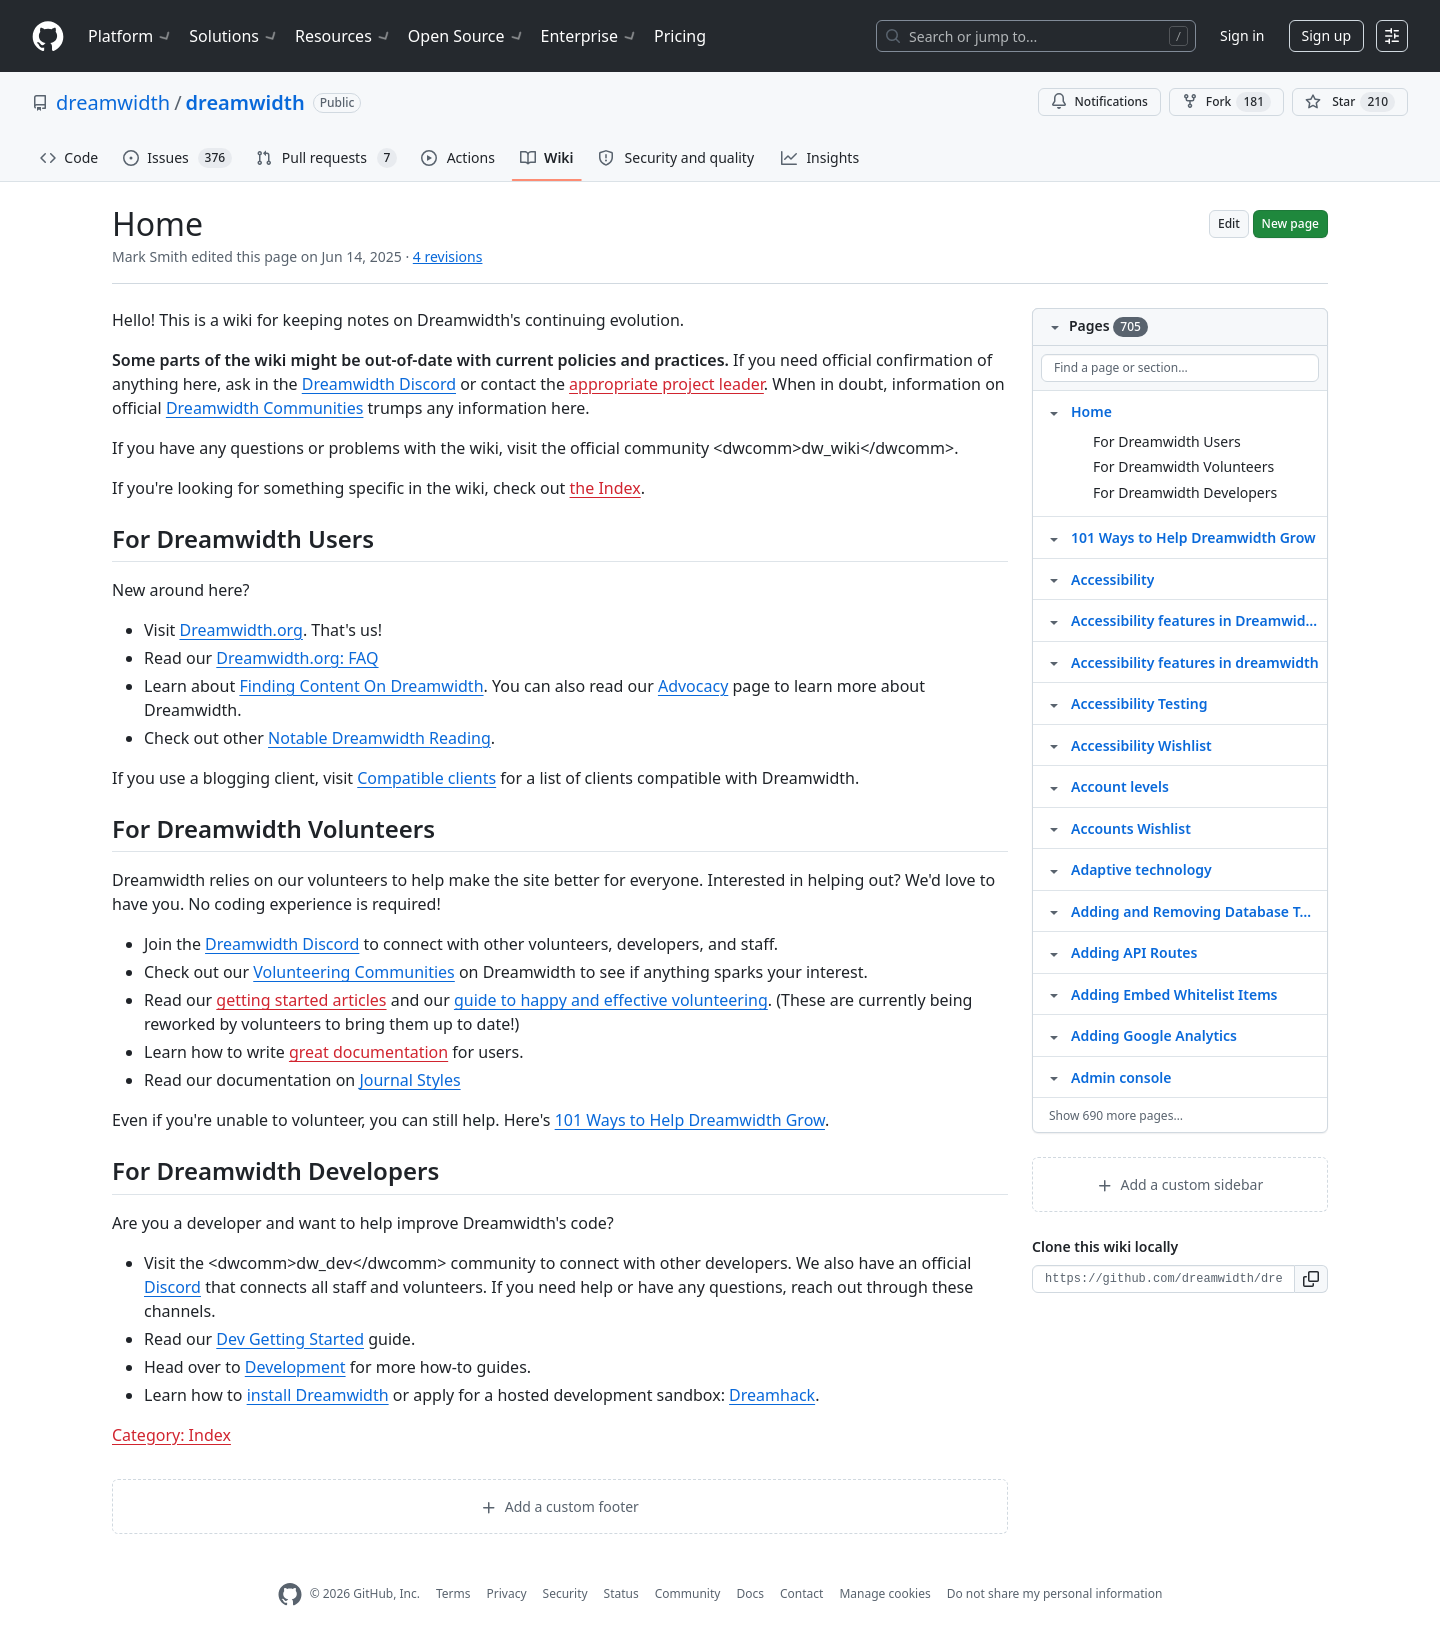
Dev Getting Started (290, 1339)
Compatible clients (426, 778)
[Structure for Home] (1054, 411)
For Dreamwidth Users (1167, 441)
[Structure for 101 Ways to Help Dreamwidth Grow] (1054, 537)
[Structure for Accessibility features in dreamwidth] (1054, 662)
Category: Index (171, 1435)
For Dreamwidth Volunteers (1183, 466)
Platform (130, 36)
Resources (343, 36)
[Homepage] (48, 36)
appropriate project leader (666, 384)
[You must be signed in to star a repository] (1350, 102)
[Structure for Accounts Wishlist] (1054, 828)
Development (295, 1367)
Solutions (234, 36)
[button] (1311, 1279)
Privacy (507, 1593)
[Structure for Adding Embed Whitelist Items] (1054, 994)
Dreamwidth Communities (265, 408)
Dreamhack (772, 1395)
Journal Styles (409, 1080)
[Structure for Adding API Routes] (1054, 952)
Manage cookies (884, 1593)
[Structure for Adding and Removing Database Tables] (1054, 911)
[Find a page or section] (1180, 368)
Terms (453, 1593)
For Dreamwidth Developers (1185, 492)
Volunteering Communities (354, 972)
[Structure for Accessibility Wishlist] (1054, 745)
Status (621, 1593)
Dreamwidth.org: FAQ (297, 658)
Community (688, 1593)
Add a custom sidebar (1180, 1184)
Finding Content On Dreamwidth (361, 686)
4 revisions (448, 256)
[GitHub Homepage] (290, 1594)
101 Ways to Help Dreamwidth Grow (690, 1120)
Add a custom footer (560, 1506)
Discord (172, 1287)
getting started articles (301, 1000)
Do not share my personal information (1055, 1593)
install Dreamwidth (318, 1395)
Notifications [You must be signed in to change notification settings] (1099, 101)
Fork (1226, 102)
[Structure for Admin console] (1054, 1077)
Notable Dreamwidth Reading (379, 738)
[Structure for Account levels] (1054, 786)
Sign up (1326, 35)
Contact (801, 1593)
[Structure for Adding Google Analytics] (1054, 1035)
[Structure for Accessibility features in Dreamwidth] (1054, 620)
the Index (605, 488)
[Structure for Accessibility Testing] (1054, 703)
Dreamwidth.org (240, 630)
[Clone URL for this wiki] (1163, 1279)
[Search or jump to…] (1036, 36)
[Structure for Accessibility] (1054, 579)
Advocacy (693, 686)
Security (565, 1593)
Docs (750, 1593)
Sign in (1242, 35)
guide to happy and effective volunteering (611, 1000)
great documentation (368, 1052)
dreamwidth (113, 102)
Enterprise (589, 36)
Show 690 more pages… (1116, 1115)
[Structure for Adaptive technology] (1054, 869)
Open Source (466, 36)
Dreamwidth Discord (379, 384)
